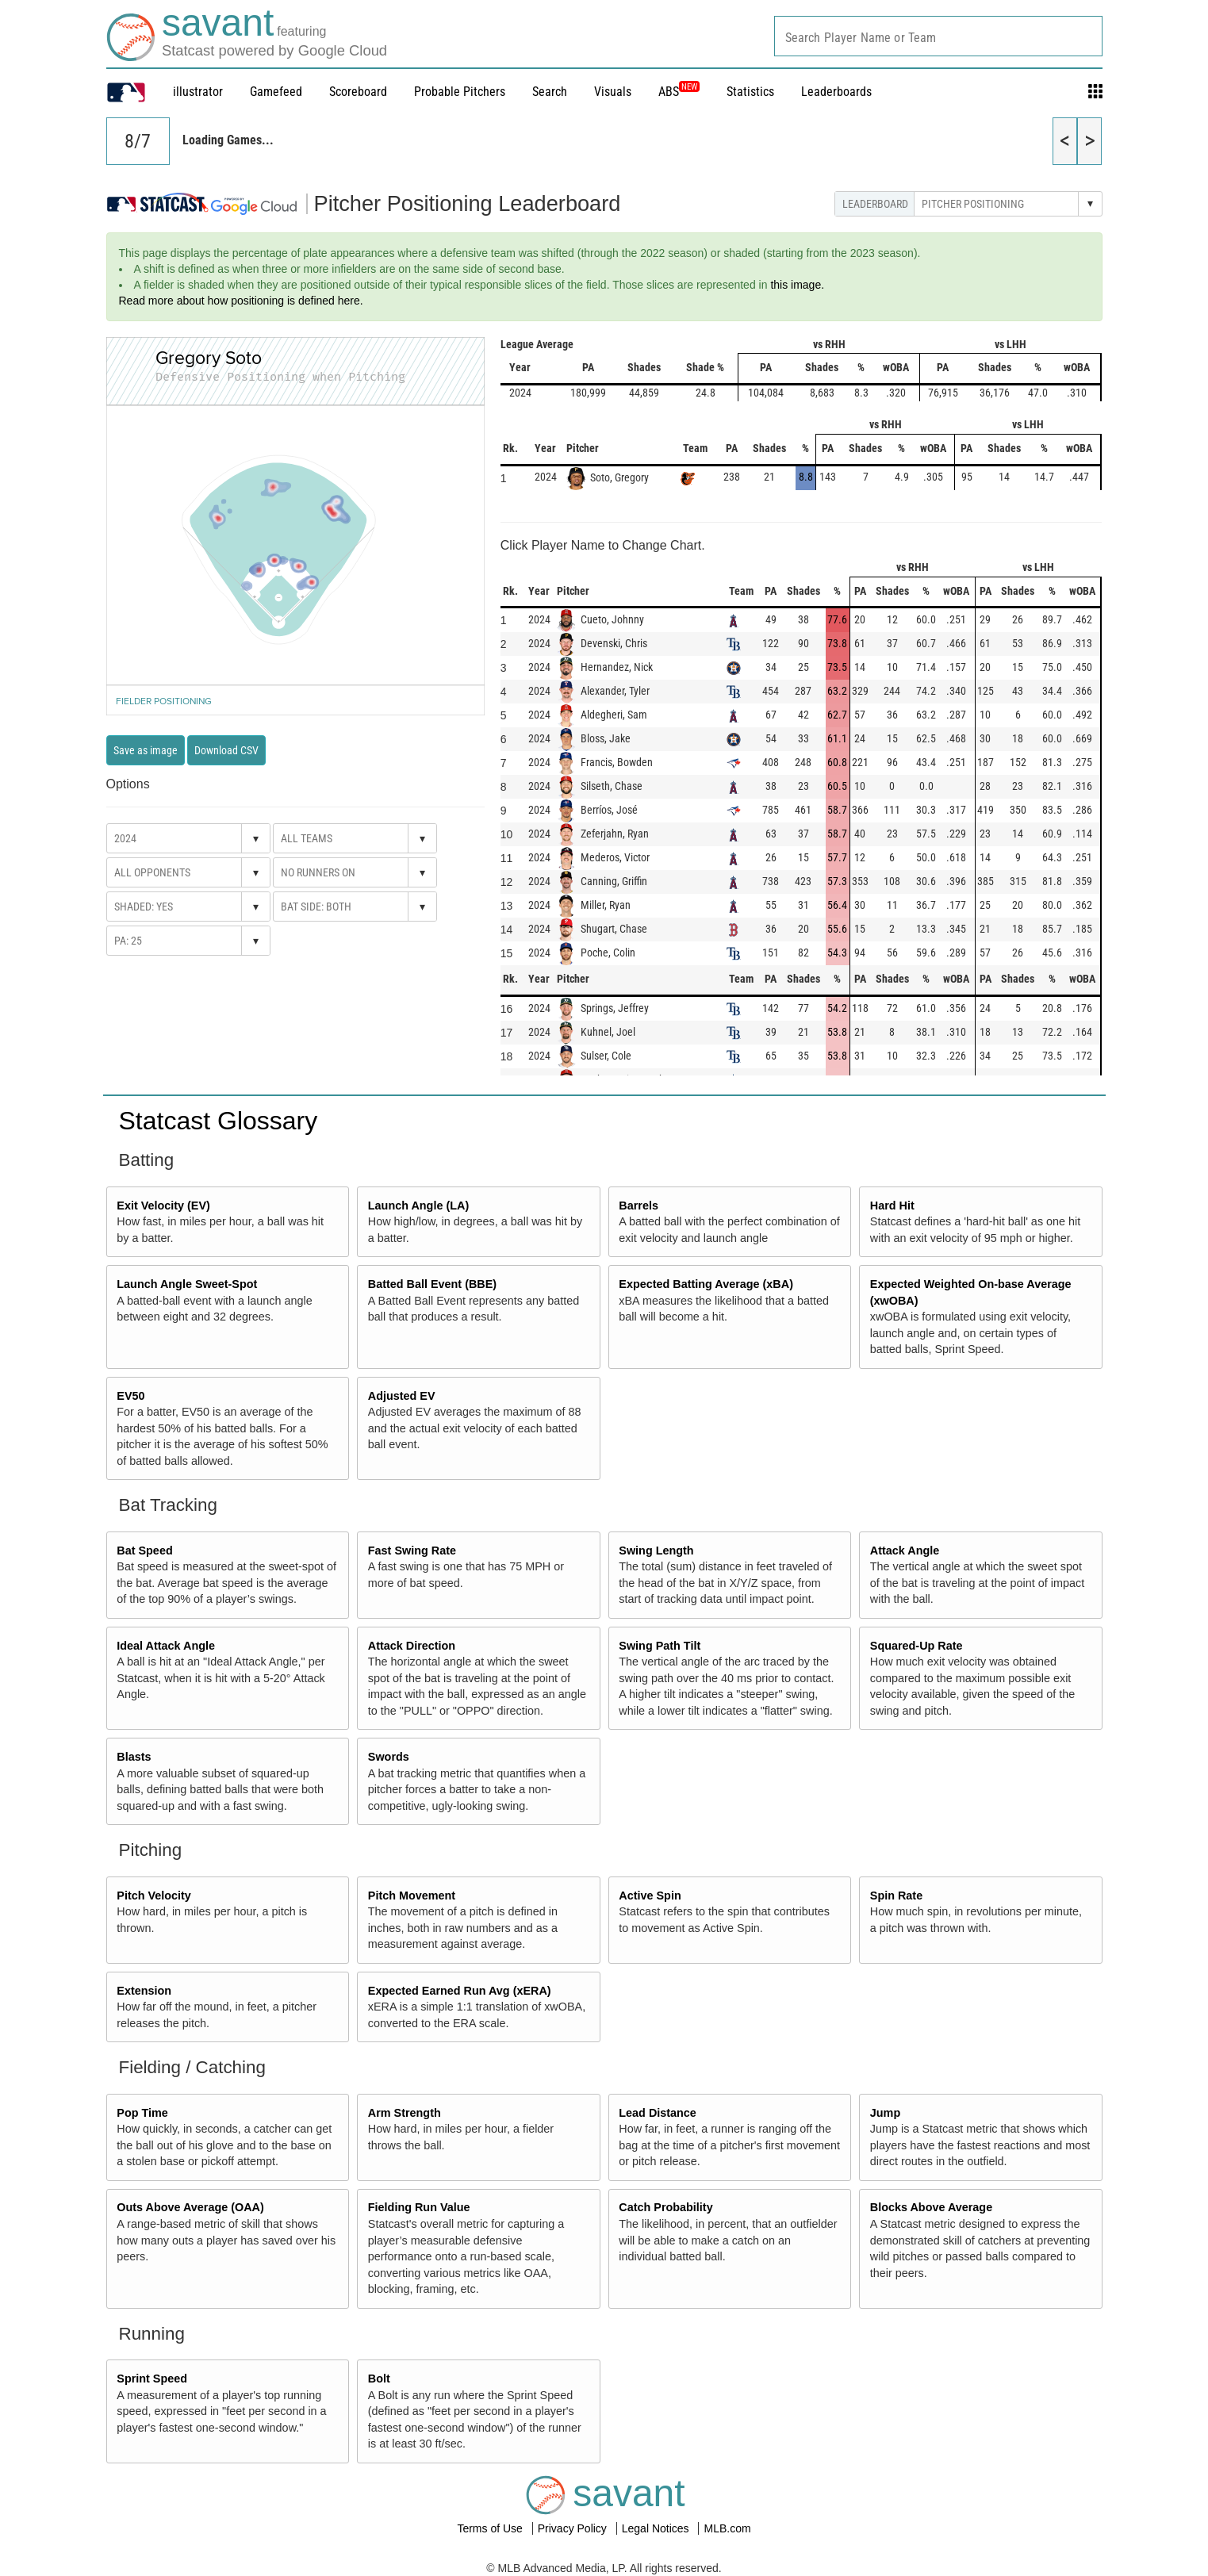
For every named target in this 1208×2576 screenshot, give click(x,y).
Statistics (750, 91)
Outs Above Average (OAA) (190, 2207)
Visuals (612, 91)
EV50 (130, 1396)
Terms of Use (491, 2528)
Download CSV (226, 750)
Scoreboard (358, 91)
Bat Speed (144, 1550)
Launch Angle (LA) (418, 1205)
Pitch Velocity (154, 1895)
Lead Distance (657, 2112)
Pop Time (142, 2112)
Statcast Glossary (218, 1120)
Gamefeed (276, 91)
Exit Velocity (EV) (163, 1205)
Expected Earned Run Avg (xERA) (459, 1990)
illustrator (198, 91)
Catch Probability (665, 2207)
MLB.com (727, 2528)
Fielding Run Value (419, 2207)
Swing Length (656, 1550)
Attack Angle (904, 1550)
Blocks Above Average (931, 2207)
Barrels (638, 1205)
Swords (388, 1756)
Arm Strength (404, 2112)
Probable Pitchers (459, 91)
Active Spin (650, 1895)
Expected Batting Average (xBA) (706, 1284)
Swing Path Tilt (659, 1645)
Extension (144, 1990)
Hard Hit (892, 1205)
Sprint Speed (152, 2378)
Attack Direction (411, 1645)
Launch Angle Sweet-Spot (187, 1284)
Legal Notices (657, 2528)
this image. (797, 284)
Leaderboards (836, 91)
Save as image (145, 750)
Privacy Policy (574, 2528)
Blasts (134, 1756)
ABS (679, 91)
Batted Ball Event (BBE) (432, 1284)
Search (549, 91)
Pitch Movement (411, 1895)
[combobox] (938, 36)
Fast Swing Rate (412, 1550)
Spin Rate (896, 1895)
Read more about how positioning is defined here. (241, 300)
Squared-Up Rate (916, 1645)
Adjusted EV (401, 1396)
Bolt (379, 2378)
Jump (885, 2112)
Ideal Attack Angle (166, 1645)
